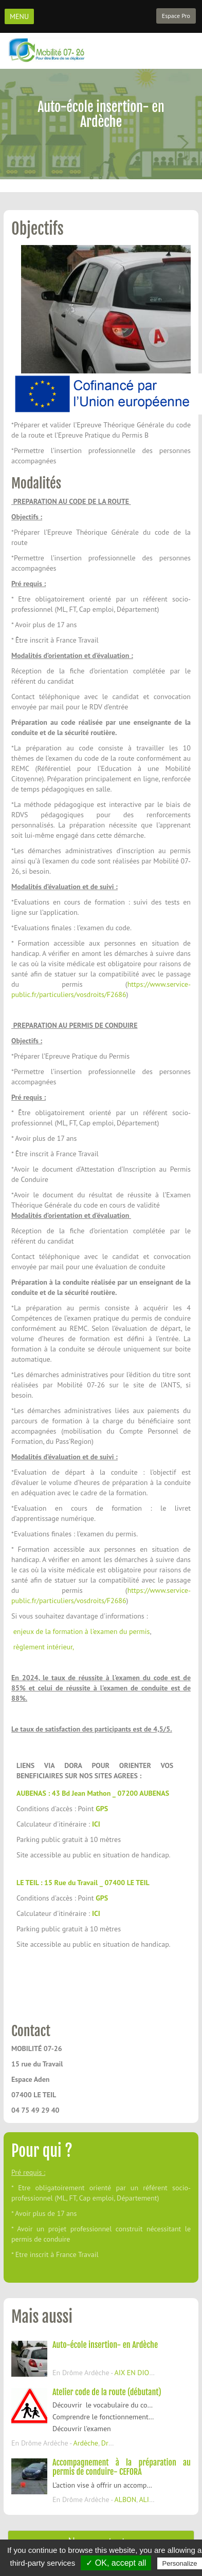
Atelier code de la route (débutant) (106, 2392)
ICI (96, 1824)
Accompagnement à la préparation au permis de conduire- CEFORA (121, 2467)
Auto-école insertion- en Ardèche (105, 2345)
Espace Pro (176, 16)
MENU (19, 16)
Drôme (111, 2443)
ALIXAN (150, 2499)
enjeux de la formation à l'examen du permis (80, 1631)
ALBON (125, 2499)
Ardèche (85, 2443)
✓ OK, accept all (116, 2563)
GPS (102, 1808)
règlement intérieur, (42, 1646)
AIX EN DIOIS (134, 2372)
